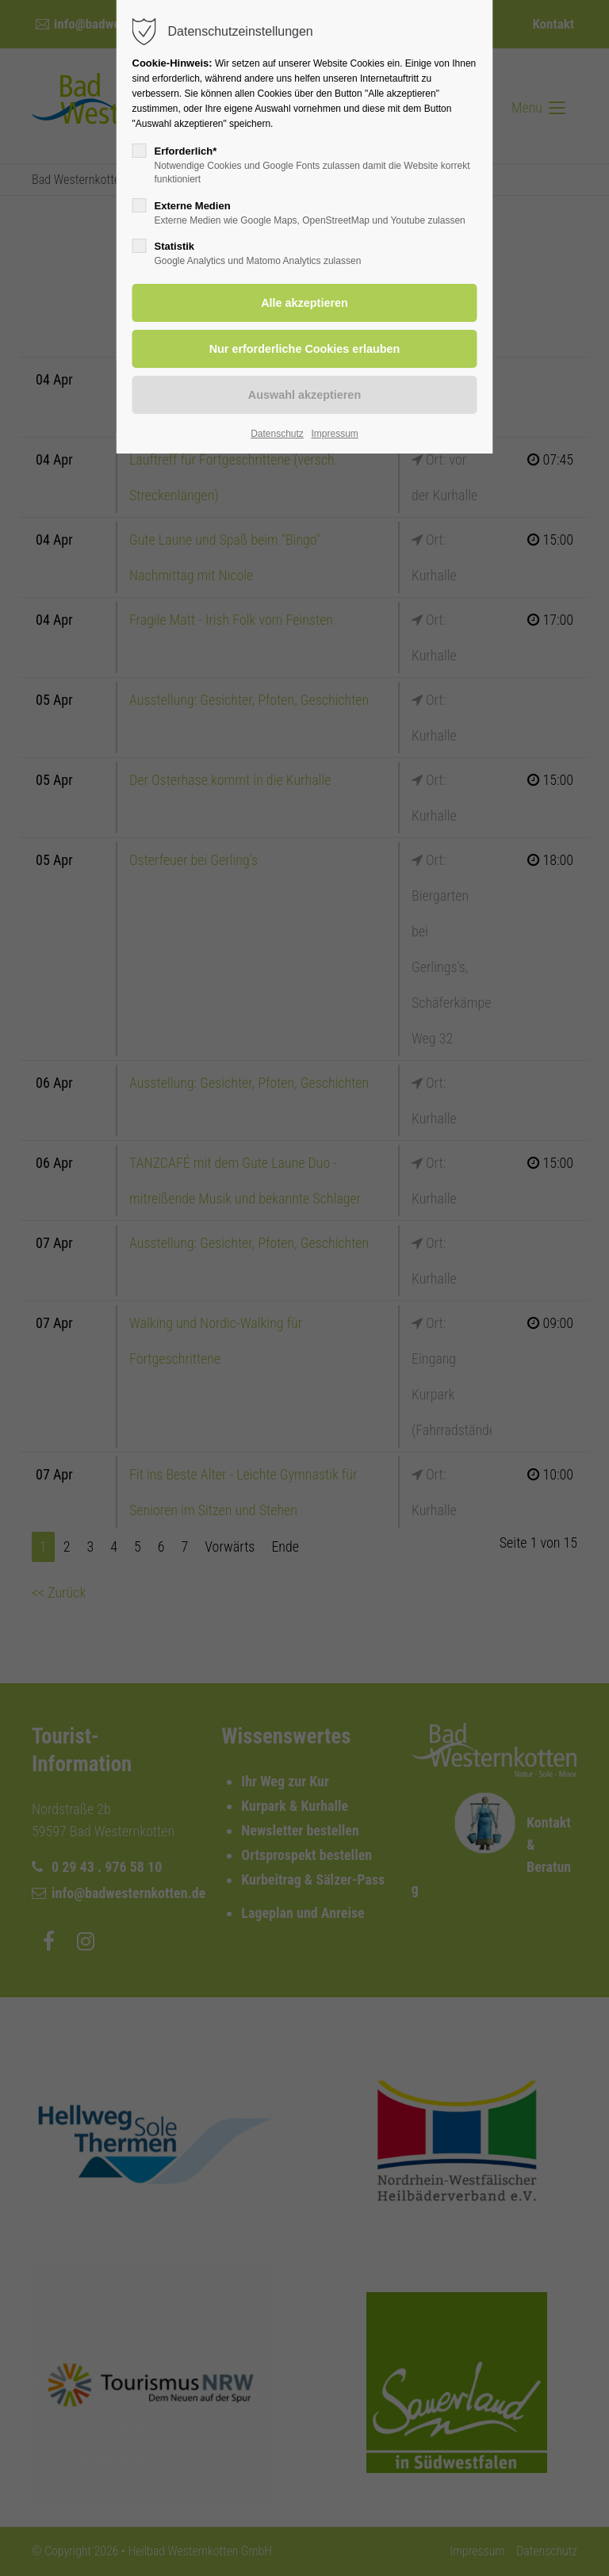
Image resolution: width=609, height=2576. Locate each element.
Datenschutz (277, 433)
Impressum (334, 433)
